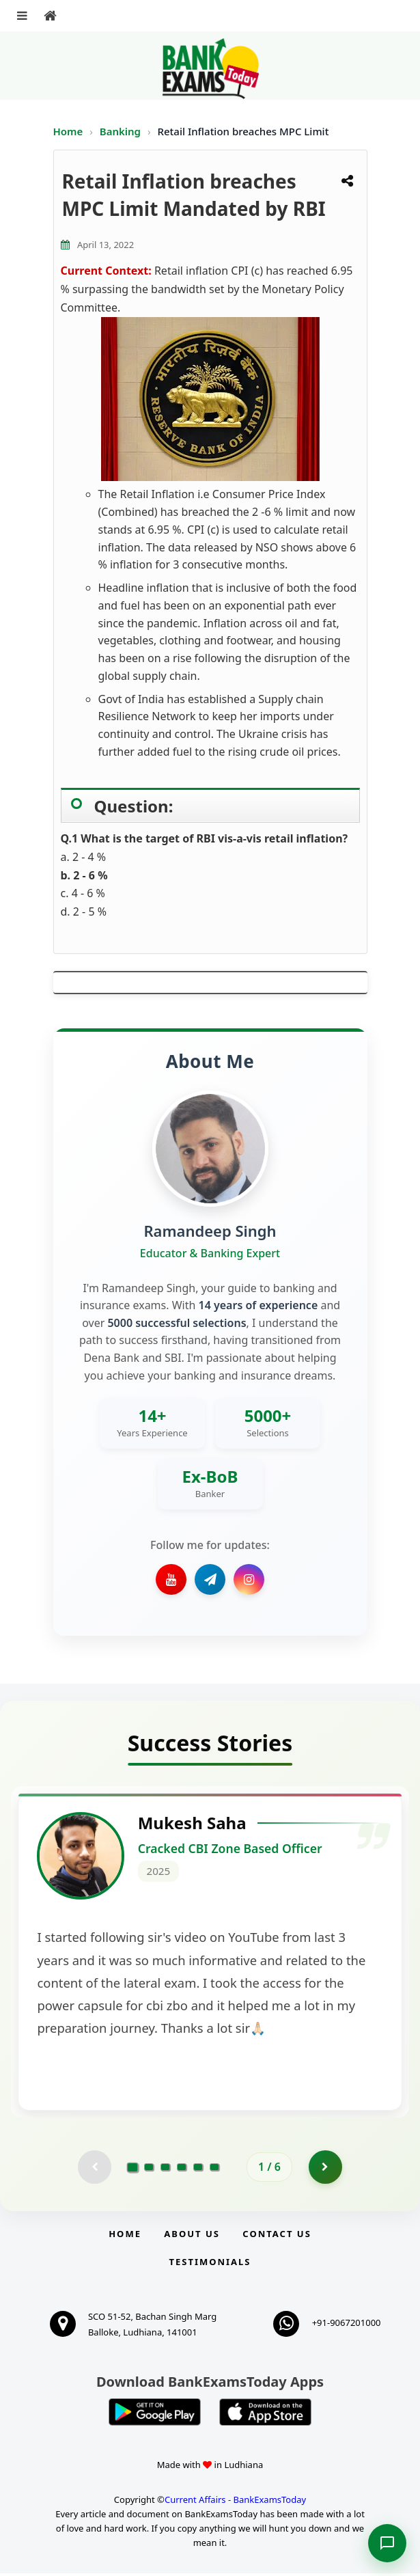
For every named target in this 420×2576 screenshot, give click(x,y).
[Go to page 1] (133, 2169)
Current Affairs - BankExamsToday (235, 2502)
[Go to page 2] (149, 2169)
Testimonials (210, 2264)
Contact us (276, 2236)
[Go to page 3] (165, 2169)
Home (68, 131)
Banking (120, 131)
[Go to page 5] (198, 2169)
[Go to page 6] (214, 2169)
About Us (192, 2236)
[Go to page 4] (181, 2169)
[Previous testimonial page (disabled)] (94, 2169)
